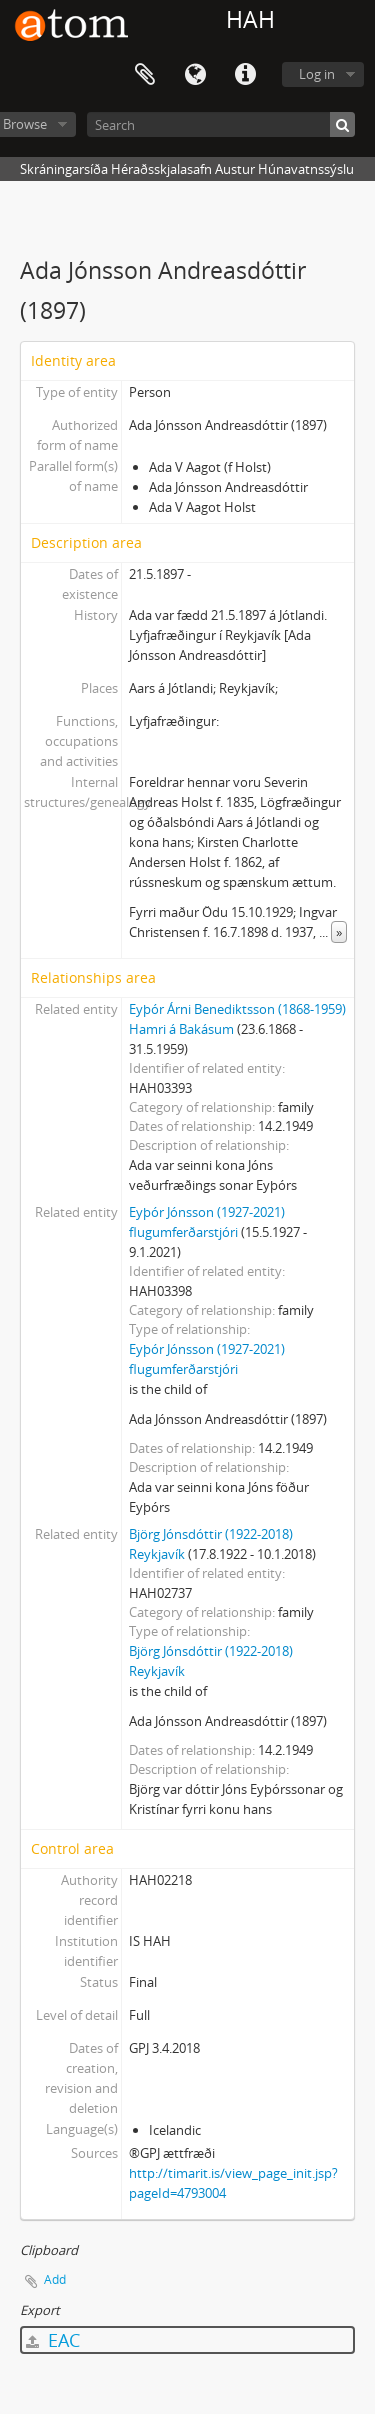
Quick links (245, 75)
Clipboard (145, 75)
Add (55, 2279)
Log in (317, 74)
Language (195, 75)
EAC (53, 2340)
